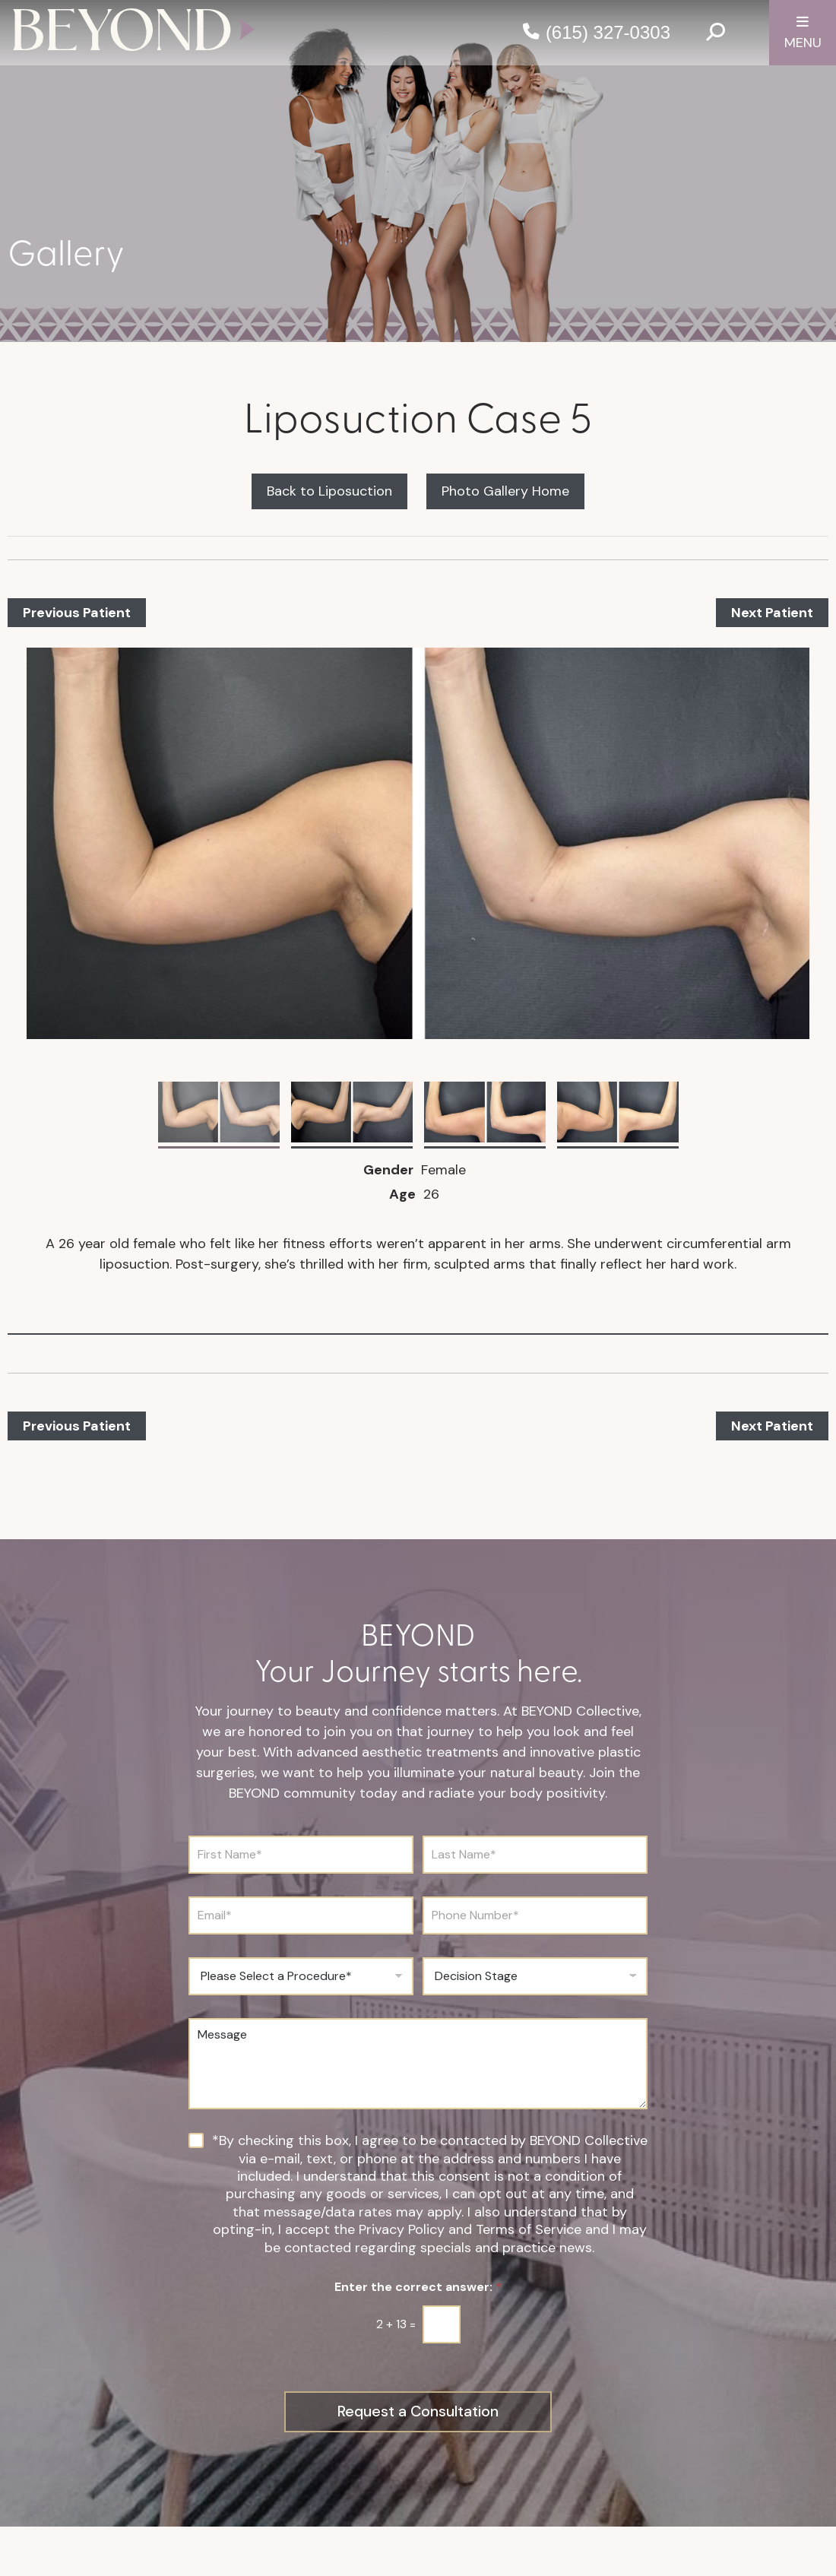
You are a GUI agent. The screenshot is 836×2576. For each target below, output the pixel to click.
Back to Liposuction (329, 491)
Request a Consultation (418, 2412)
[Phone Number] (535, 1915)
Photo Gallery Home (505, 491)
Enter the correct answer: (418, 2287)
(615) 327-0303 (608, 32)
